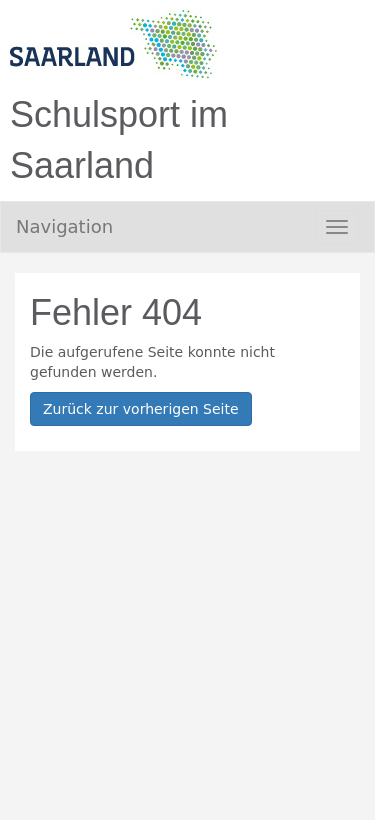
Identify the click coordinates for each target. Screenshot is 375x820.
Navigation (64, 226)
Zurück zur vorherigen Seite (141, 409)
